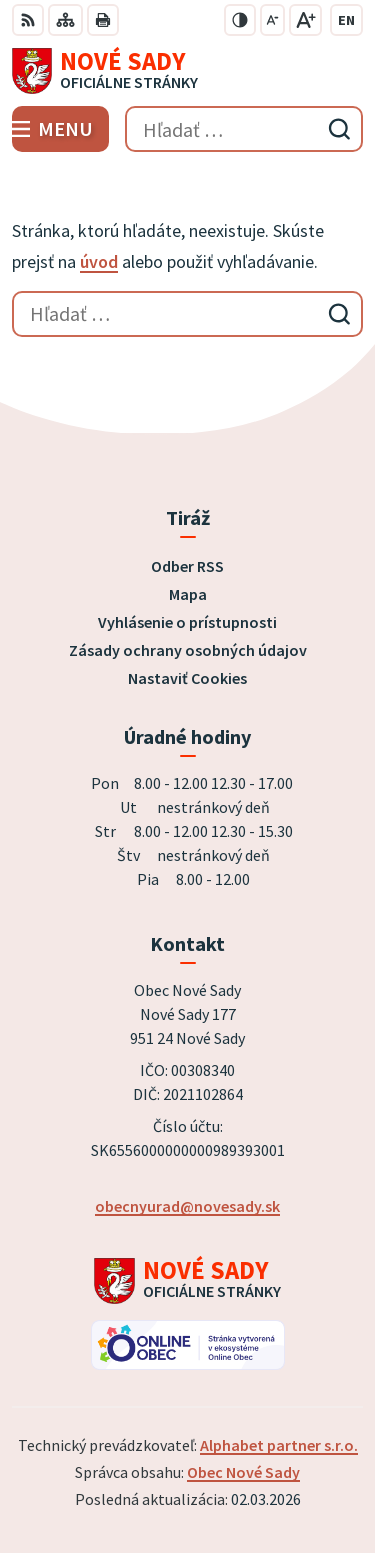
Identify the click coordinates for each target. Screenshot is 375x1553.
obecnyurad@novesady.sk (187, 1206)
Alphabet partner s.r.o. (279, 1445)
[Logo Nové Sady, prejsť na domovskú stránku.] (187, 71)
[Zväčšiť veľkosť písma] (305, 20)
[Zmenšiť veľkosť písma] (272, 20)
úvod (99, 261)
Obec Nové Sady (243, 1472)
